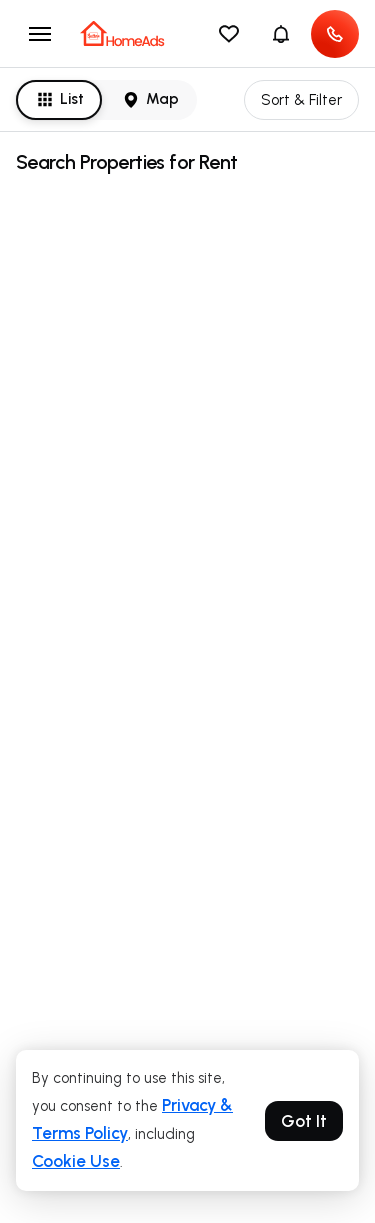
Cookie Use (76, 1161)
